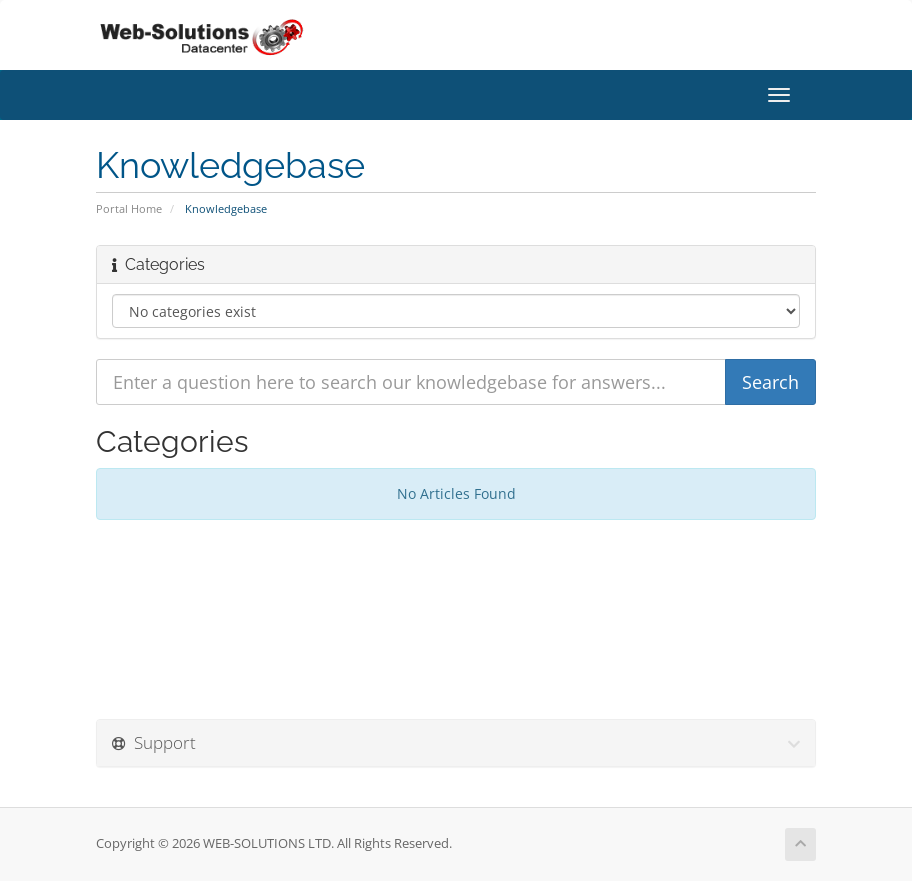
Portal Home (129, 208)
